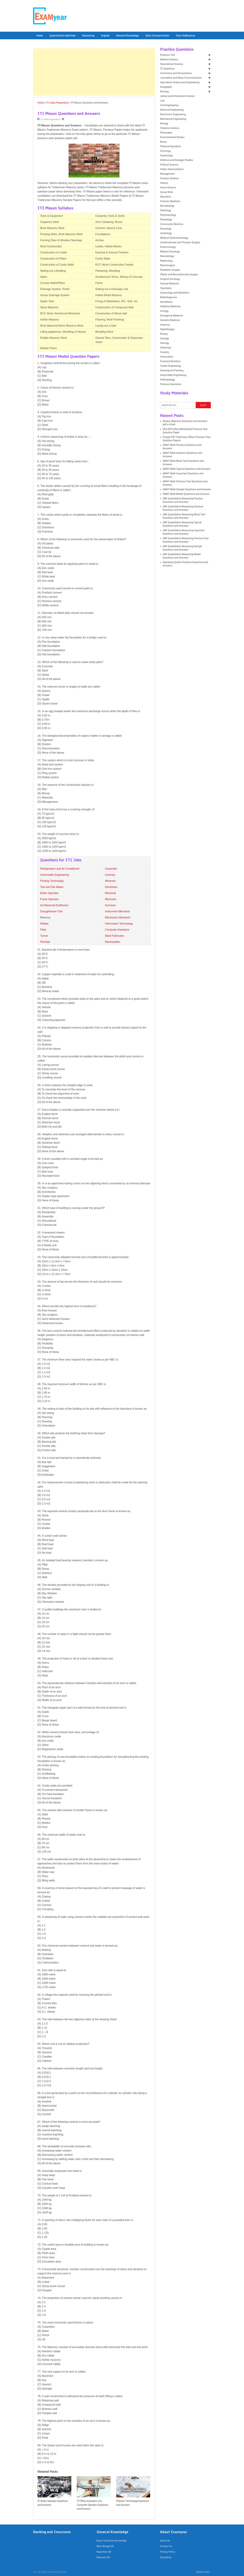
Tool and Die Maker (52, 887)
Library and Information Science (177, 96)
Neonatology (167, 256)
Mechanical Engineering (173, 119)
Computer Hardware (117, 929)
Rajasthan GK (104, 2551)
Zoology (164, 338)
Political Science (169, 164)
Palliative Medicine (170, 306)
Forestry (164, 352)
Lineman (110, 874)
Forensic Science (169, 178)
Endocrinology (168, 247)
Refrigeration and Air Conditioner (59, 868)
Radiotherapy (167, 329)
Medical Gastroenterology (174, 237)
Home (39, 35)
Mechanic (110, 899)
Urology (164, 311)
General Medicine (169, 283)
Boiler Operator (49, 893)
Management (167, 173)
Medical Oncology (170, 251)
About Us (165, 2540)
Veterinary (165, 347)
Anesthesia (166, 301)
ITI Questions (167, 68)
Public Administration (172, 169)
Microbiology (167, 205)
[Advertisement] (94, 72)
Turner (44, 935)
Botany (164, 334)
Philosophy (166, 132)
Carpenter (111, 868)
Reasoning (88, 35)
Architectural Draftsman (54, 905)
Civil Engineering (169, 105)
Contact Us (166, 2546)
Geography (166, 87)
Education (165, 196)
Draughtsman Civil (51, 911)
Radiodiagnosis (168, 297)
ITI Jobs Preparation (57, 102)
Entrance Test (167, 55)
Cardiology (166, 233)
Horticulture (166, 356)
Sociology (165, 151)
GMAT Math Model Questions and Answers (186, 494)
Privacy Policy (167, 2551)
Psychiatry (165, 288)
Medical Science (169, 59)
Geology (164, 343)
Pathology (165, 210)
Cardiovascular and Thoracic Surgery (180, 242)
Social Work (166, 192)
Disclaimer (165, 2557)
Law (162, 100)
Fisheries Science (169, 128)
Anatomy (165, 324)
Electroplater (112, 941)
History (164, 183)
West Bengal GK (105, 2546)
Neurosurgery (167, 265)
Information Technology (119, 923)
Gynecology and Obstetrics (174, 292)
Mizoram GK (103, 2557)
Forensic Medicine (170, 201)
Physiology (166, 219)
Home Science (168, 187)
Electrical (110, 893)
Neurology (165, 228)
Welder (44, 923)
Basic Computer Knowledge (112, 2540)
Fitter (43, 929)
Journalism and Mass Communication (181, 77)
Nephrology (166, 260)
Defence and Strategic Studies (176, 160)
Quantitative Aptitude (63, 35)
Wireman (110, 880)
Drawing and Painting (171, 370)
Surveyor (110, 905)
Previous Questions (170, 384)
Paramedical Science (171, 64)
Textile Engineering (170, 366)
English (105, 35)
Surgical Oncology (170, 279)
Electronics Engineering (173, 114)
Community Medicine (171, 224)
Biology (164, 123)
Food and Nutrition (170, 361)
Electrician (111, 887)
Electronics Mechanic (117, 917)
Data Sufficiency (185, 35)
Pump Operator (49, 899)
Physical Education (170, 146)
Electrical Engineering (172, 109)
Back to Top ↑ (203, 2572)
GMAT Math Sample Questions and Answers (187, 489)
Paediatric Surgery (170, 269)
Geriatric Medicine (170, 320)
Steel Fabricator (114, 935)
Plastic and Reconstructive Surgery (179, 274)
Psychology (166, 155)
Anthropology (167, 379)
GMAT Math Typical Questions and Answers (186, 469)
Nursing (164, 91)
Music (163, 141)
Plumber (45, 941)
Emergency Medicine (171, 315)
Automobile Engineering (54, 874)
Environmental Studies (172, 137)
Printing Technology (52, 880)
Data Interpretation (157, 35)
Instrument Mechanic (117, 911)
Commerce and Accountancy (176, 73)
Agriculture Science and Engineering (179, 82)
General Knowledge (127, 35)
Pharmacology (168, 215)
